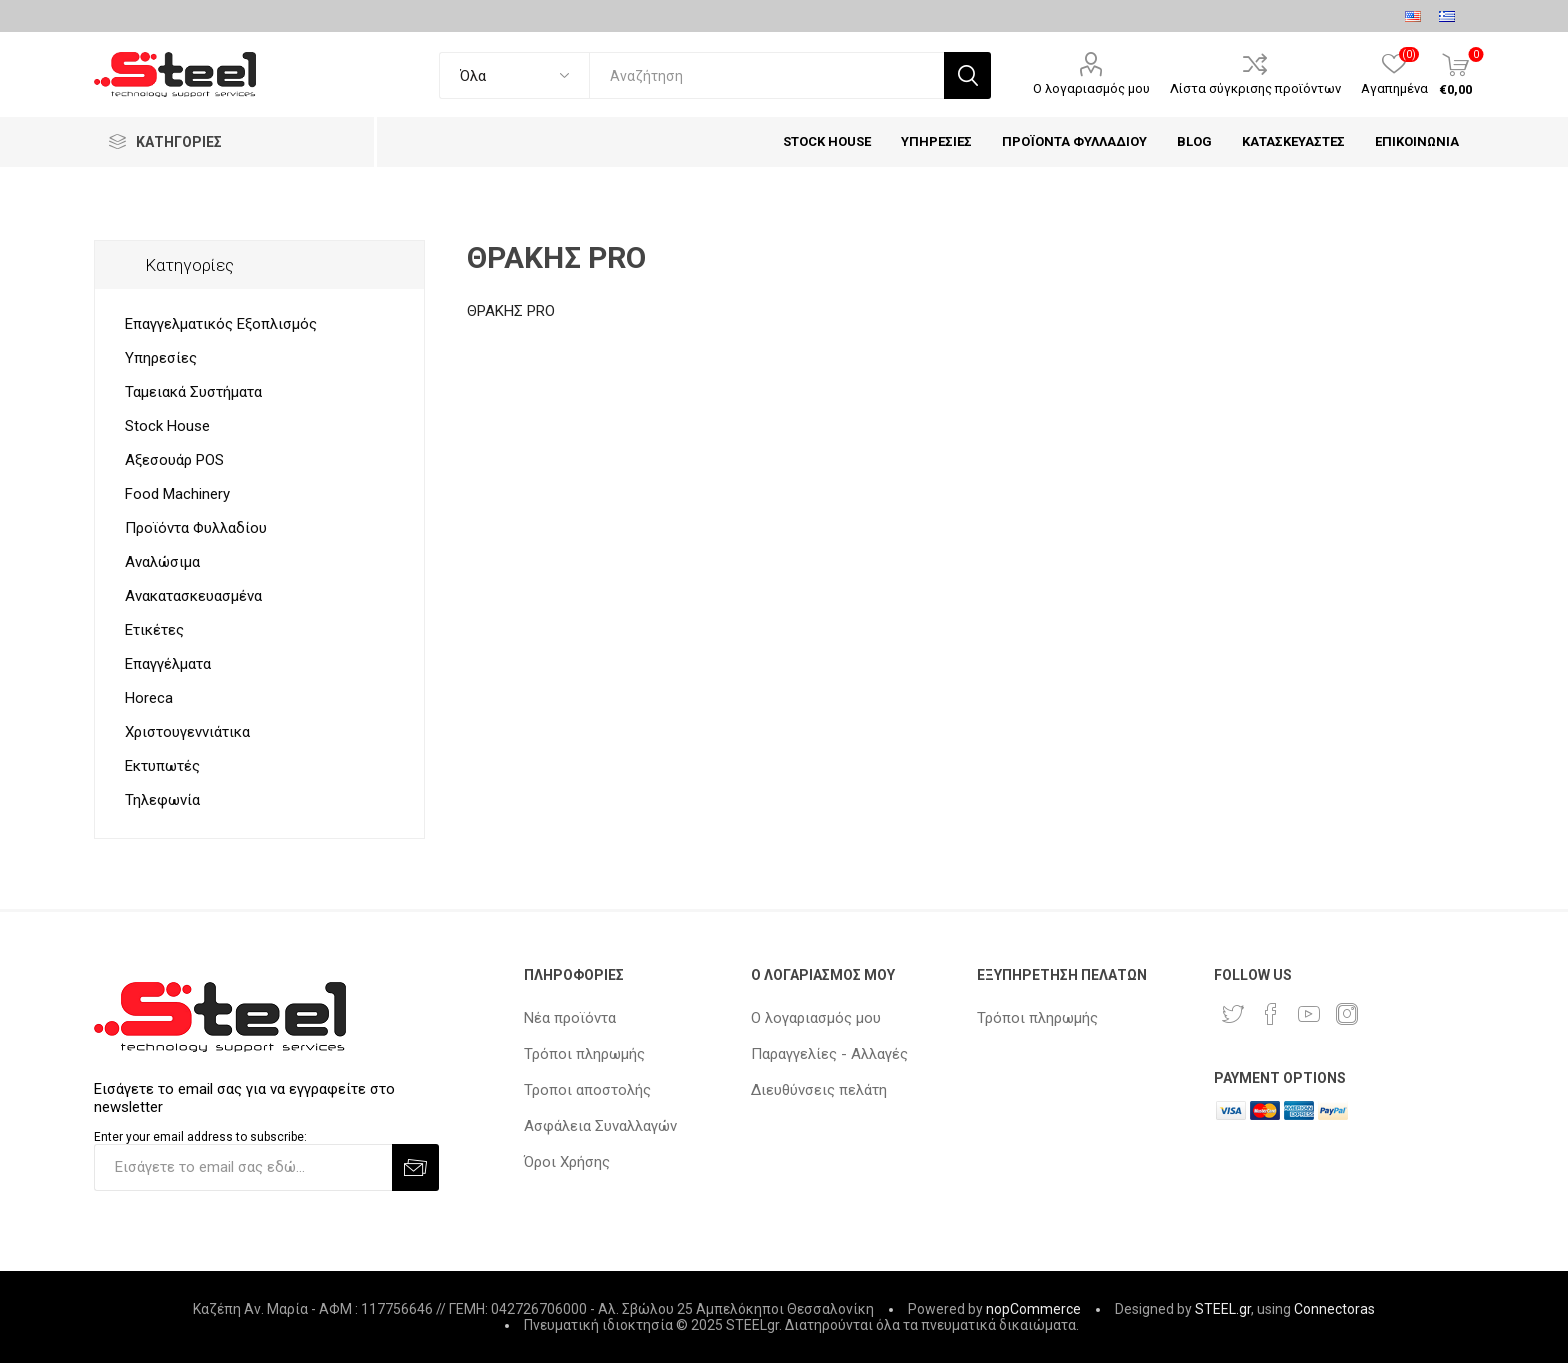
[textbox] (766, 75)
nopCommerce (1033, 1309)
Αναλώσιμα (162, 562)
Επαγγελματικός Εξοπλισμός (221, 324)
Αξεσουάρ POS (174, 460)
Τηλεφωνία (162, 800)
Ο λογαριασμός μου (1091, 88)
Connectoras (1334, 1309)
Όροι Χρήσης (567, 1162)
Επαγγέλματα (168, 664)
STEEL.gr (1223, 1309)
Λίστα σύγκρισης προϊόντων (1255, 88)
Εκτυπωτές (162, 766)
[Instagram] (1347, 1014)
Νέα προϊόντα (570, 1018)
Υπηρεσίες (161, 358)
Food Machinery (177, 494)
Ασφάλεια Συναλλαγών (600, 1126)
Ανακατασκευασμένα (193, 596)
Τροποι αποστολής (587, 1090)
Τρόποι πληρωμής (584, 1054)
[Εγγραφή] (243, 1167)
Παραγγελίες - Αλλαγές (829, 1054)
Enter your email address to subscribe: (200, 1137)
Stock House (167, 426)
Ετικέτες (154, 630)
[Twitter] (1233, 1014)
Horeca (149, 698)
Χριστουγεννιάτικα (187, 732)
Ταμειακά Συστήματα (193, 392)
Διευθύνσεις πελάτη (819, 1090)
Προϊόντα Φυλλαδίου (196, 528)
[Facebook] (1271, 1014)
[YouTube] (1309, 1014)
